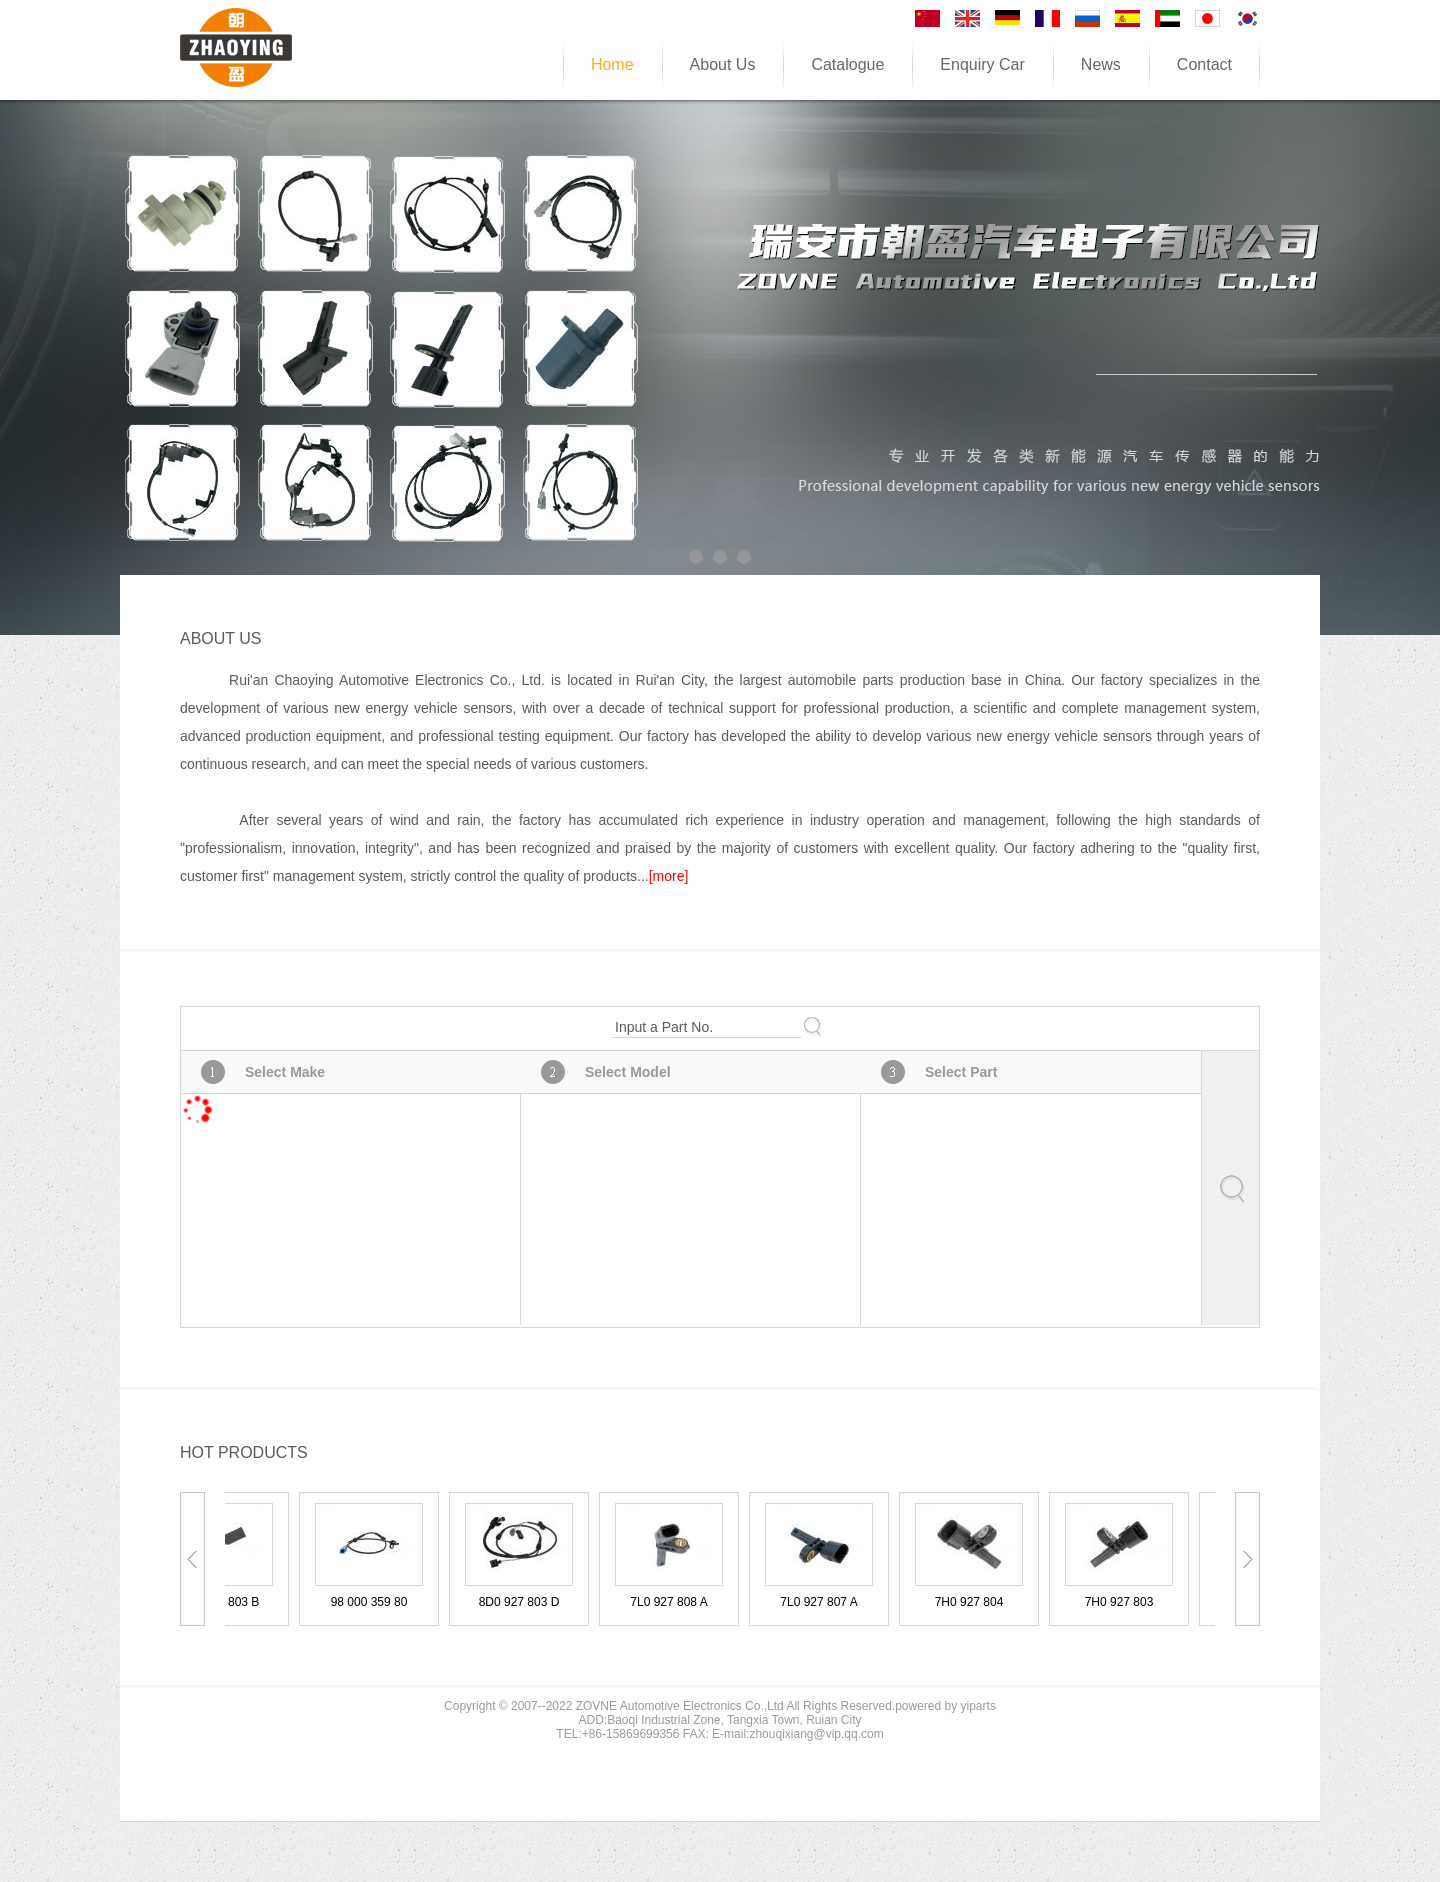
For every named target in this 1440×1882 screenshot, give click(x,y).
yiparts (978, 1706)
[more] (669, 876)
